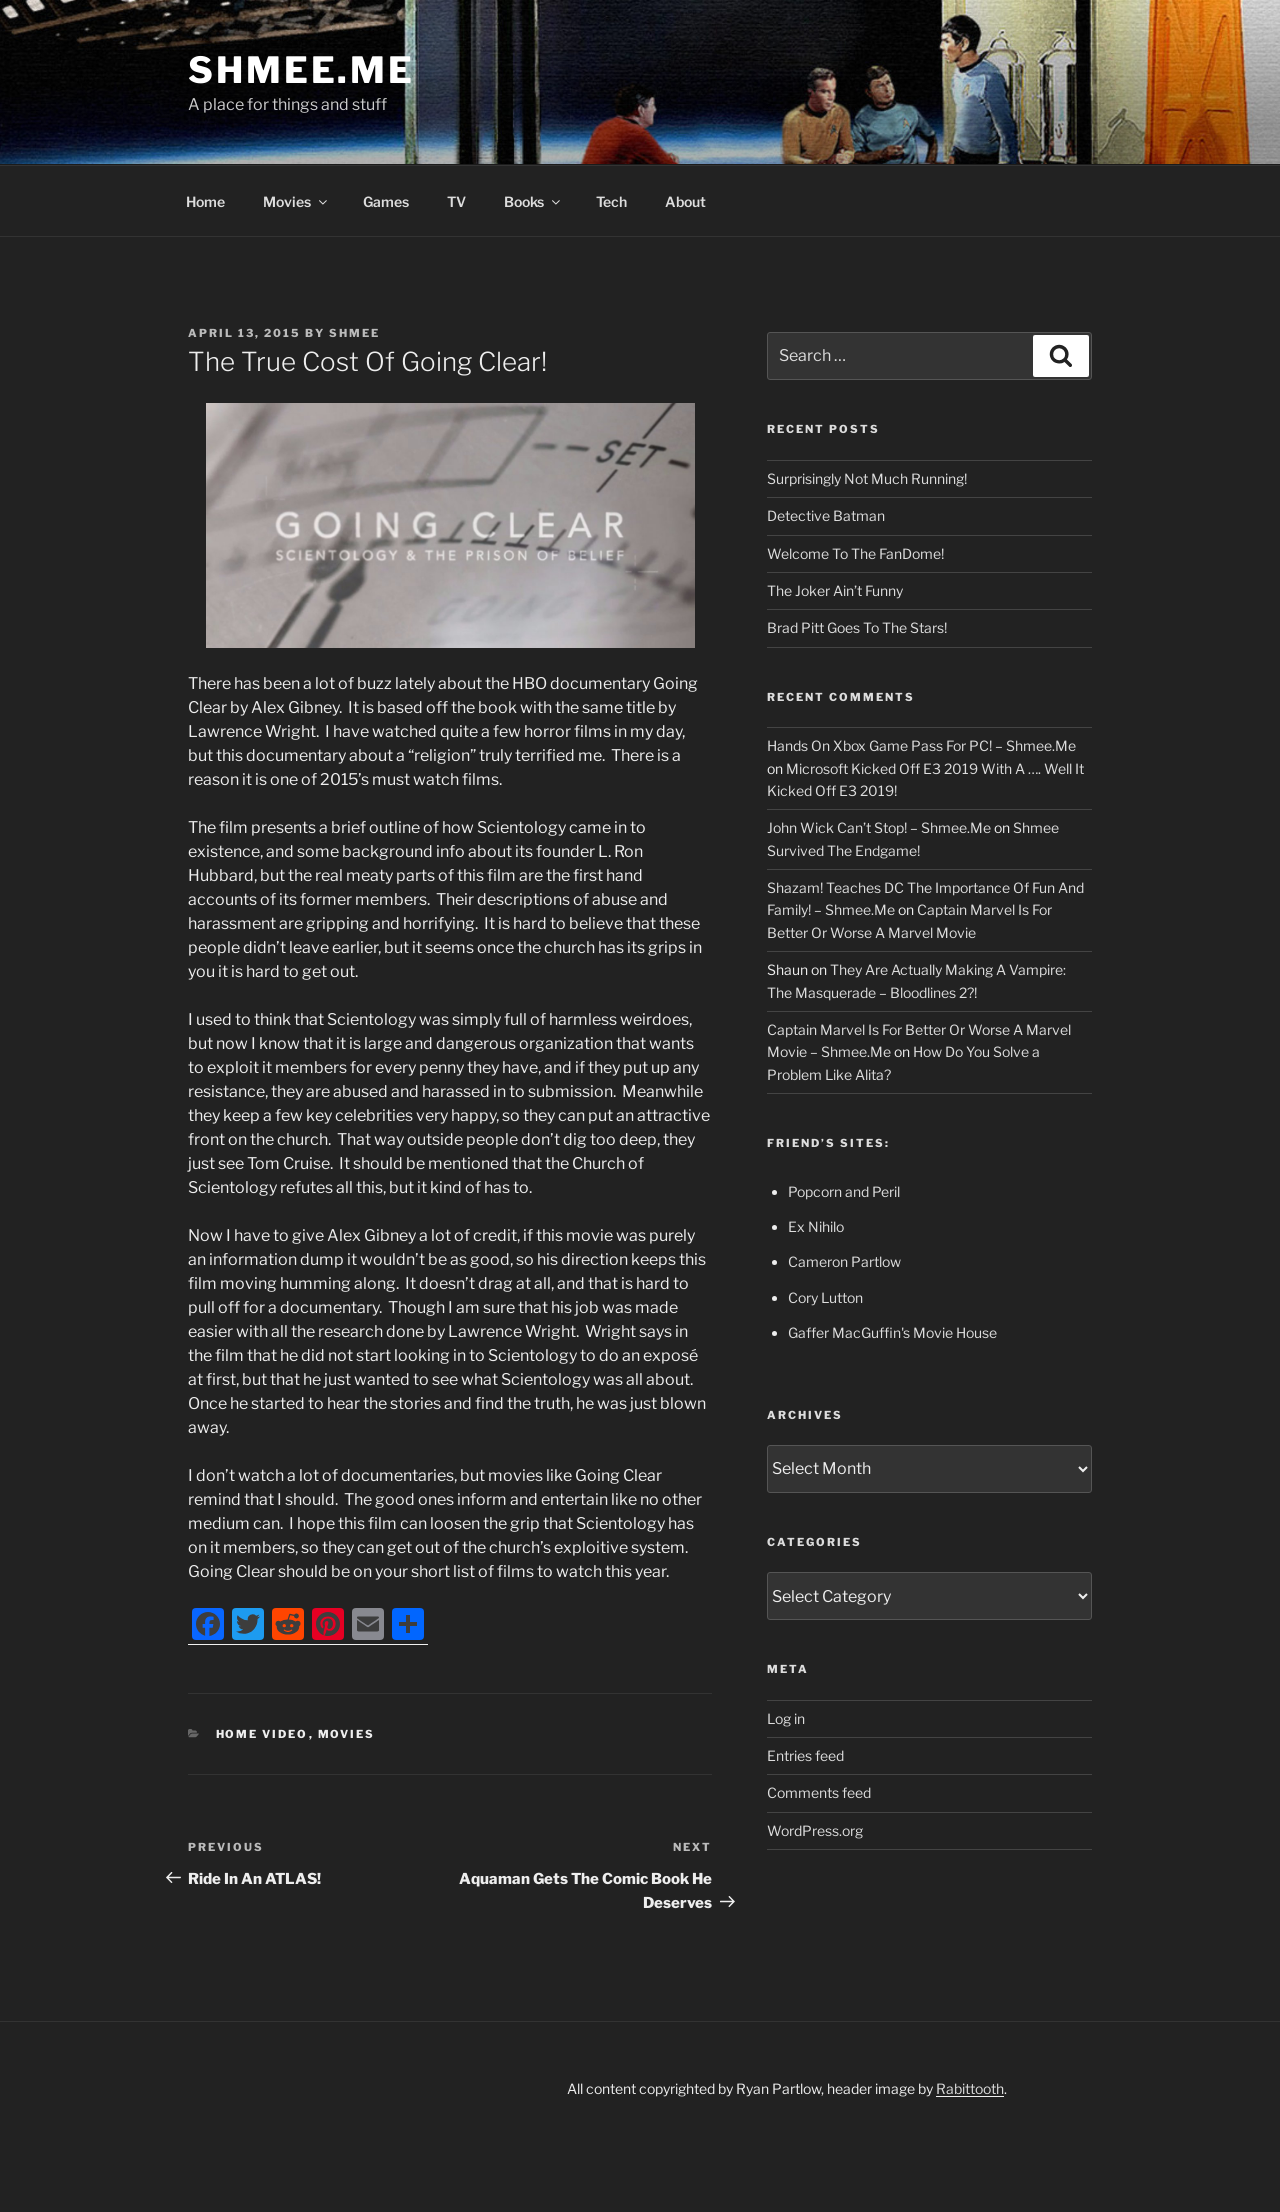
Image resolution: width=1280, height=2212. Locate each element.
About (685, 201)
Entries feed (805, 1755)
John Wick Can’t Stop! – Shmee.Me (879, 827)
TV (456, 201)
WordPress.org (815, 1830)
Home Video (262, 1734)
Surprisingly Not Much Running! (867, 478)
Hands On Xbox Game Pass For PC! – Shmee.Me (921, 745)
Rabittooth (970, 2088)
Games (386, 201)
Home (205, 201)
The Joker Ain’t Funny (835, 590)
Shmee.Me (301, 70)
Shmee (354, 333)
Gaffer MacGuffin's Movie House (892, 1332)
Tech (611, 201)
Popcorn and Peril (844, 1191)
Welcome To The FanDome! (855, 553)
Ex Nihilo (816, 1226)
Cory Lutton (825, 1297)
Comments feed (819, 1792)
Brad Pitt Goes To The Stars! (857, 627)
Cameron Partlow (844, 1261)
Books (533, 201)
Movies (296, 201)
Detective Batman (826, 515)
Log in (786, 1718)
